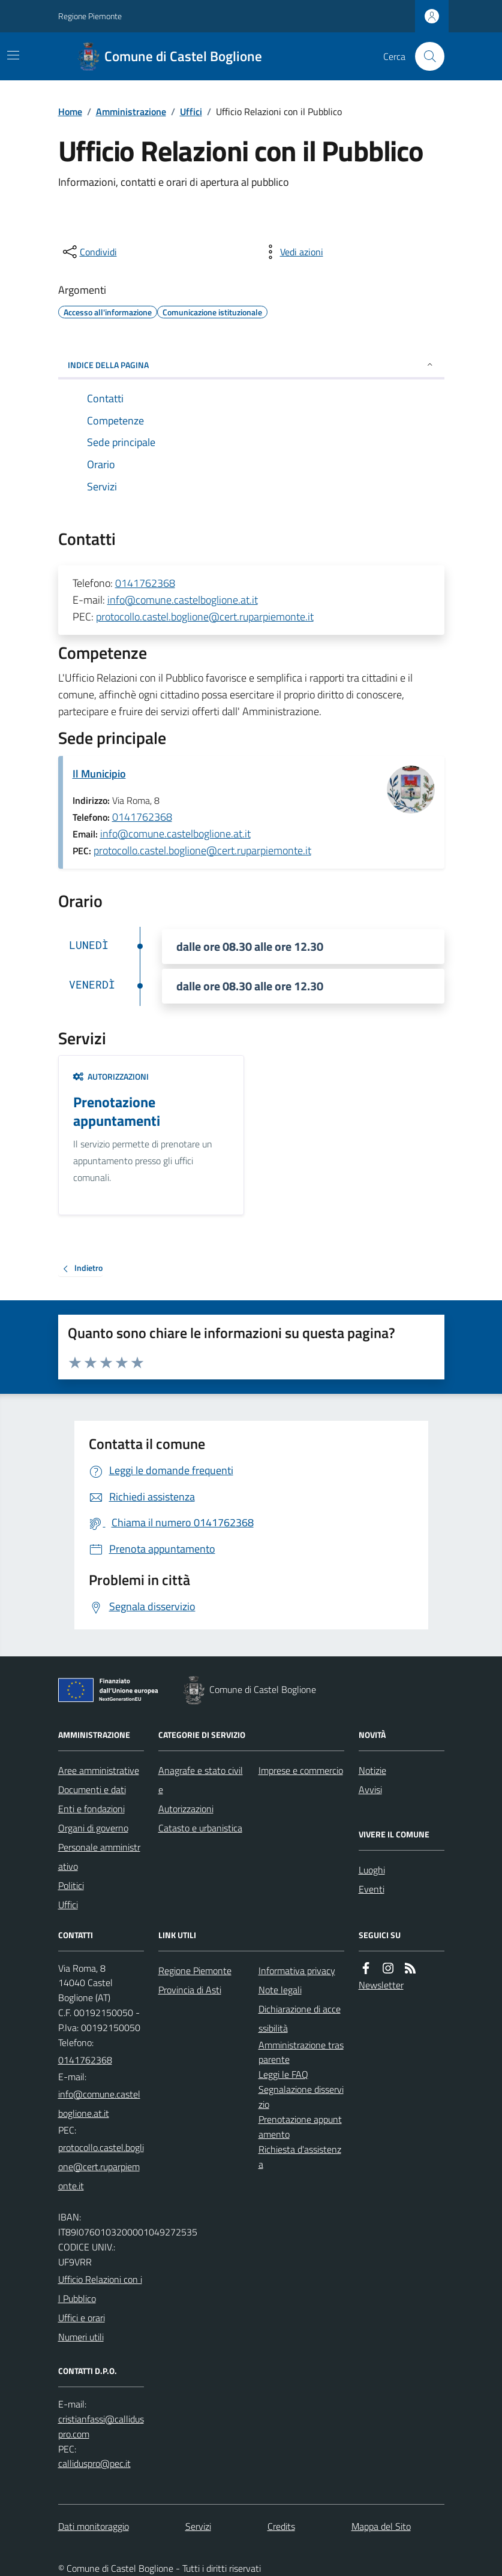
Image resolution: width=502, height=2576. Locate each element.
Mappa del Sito (381, 2526)
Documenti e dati (92, 1789)
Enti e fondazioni (91, 1808)
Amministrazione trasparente (301, 2052)
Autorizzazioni (111, 1076)
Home (70, 111)
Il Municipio (99, 774)
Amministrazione (131, 111)
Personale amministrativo (99, 1856)
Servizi (198, 2526)
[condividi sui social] (88, 251)
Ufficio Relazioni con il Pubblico (100, 2289)
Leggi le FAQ (283, 2074)
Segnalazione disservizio (301, 2096)
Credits (281, 2526)
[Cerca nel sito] (424, 56)
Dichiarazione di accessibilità (299, 2018)
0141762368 (145, 583)
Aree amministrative (98, 1770)
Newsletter (381, 1985)
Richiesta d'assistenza (299, 2156)
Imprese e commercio (300, 1770)
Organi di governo (93, 1828)
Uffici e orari (81, 2317)
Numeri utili (81, 2337)
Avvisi (370, 1789)
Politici (71, 1885)
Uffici (191, 111)
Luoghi (372, 1870)
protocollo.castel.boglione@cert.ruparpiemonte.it (205, 616)
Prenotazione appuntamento (300, 2126)
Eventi (371, 1889)
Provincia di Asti (189, 1990)
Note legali (280, 1990)
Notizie (372, 1770)
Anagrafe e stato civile (200, 1780)
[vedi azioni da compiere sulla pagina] (292, 251)
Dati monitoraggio (93, 2526)
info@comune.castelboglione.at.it (182, 600)
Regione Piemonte (90, 16)
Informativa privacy (296, 1970)
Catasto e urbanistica (200, 1828)
